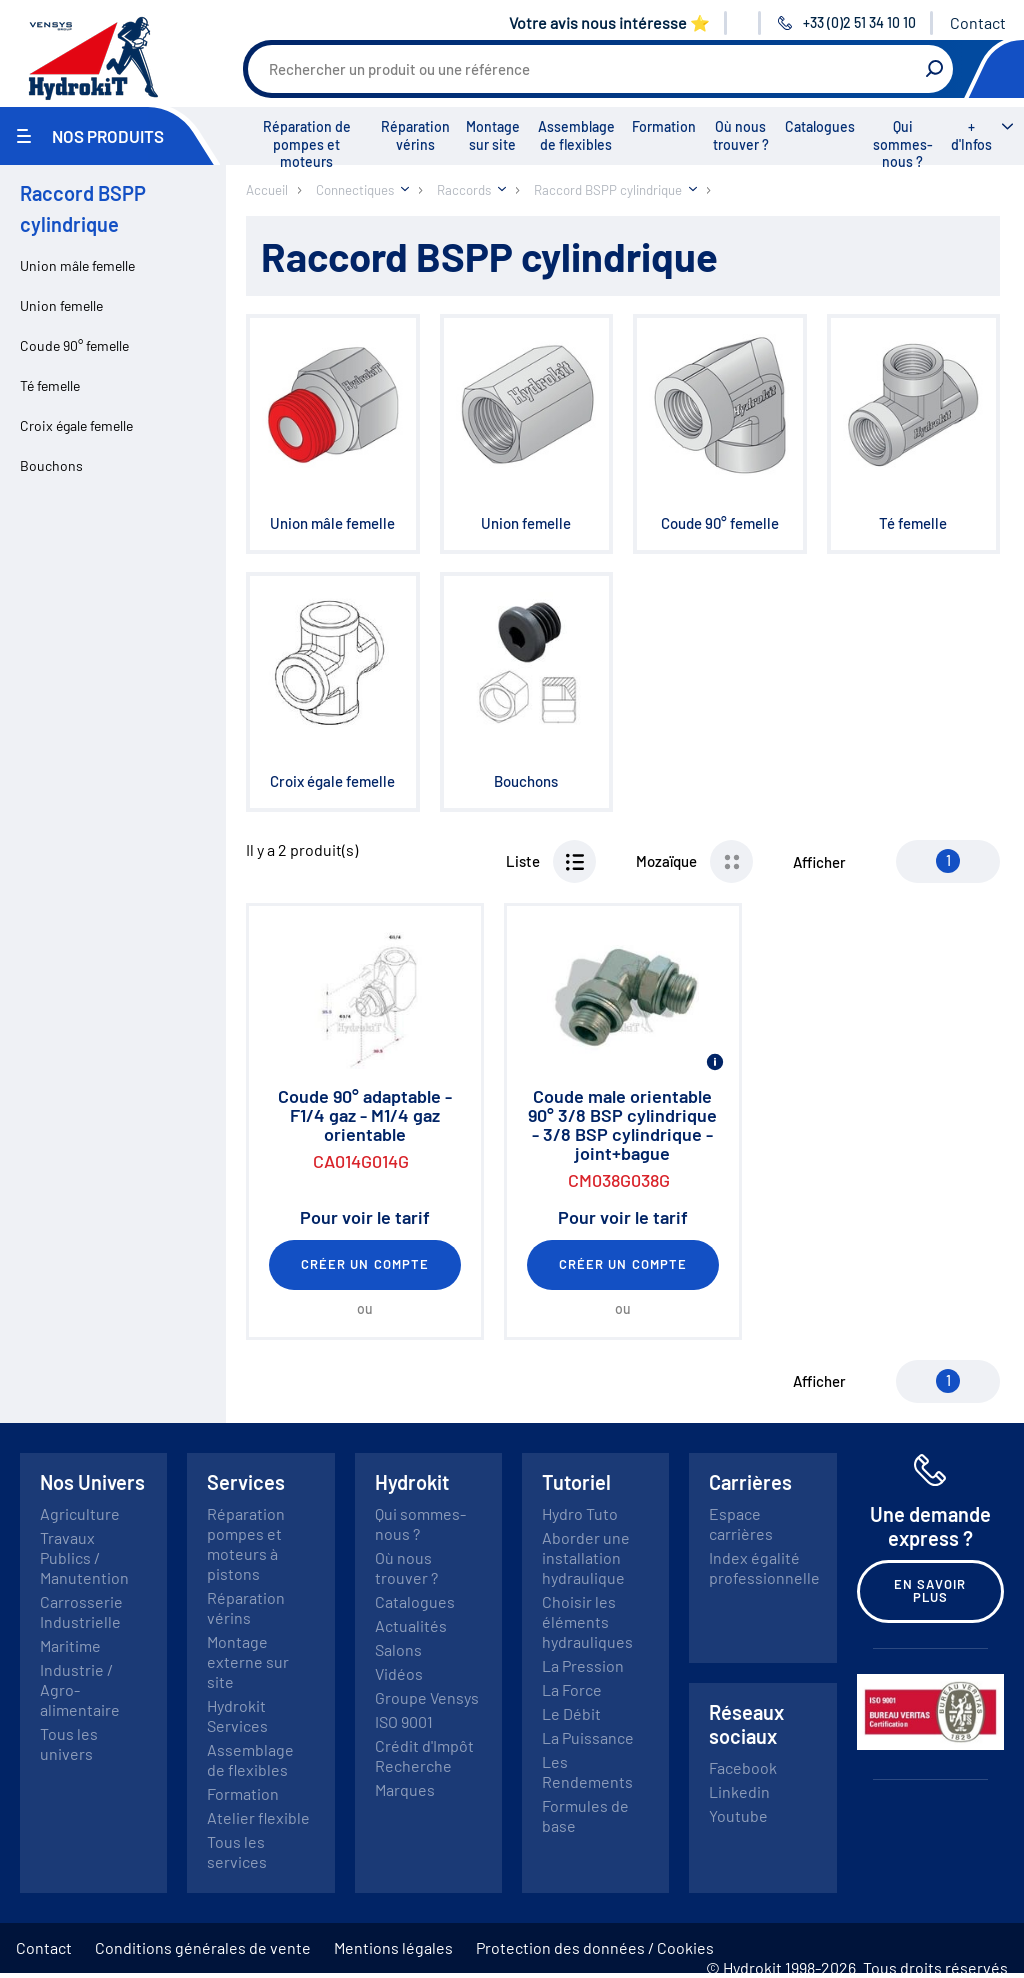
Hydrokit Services (237, 1715)
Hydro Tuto (580, 1513)
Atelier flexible (258, 1817)
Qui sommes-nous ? (903, 144)
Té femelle (50, 385)
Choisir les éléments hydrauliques (587, 1621)
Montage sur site (493, 135)
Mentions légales (393, 1947)
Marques (405, 1789)
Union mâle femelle (77, 265)
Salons (398, 1649)
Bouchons (51, 465)
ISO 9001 (404, 1721)
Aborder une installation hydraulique (586, 1557)
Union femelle (61, 305)
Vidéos (399, 1673)
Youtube (738, 1815)
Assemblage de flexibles (576, 135)
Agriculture (80, 1513)
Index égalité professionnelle (764, 1567)
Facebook (743, 1767)
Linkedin (739, 1791)
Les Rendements (587, 1771)
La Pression (583, 1665)
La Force (572, 1689)
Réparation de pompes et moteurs (307, 144)
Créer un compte (365, 1264)
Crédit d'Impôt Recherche (424, 1755)
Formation (664, 126)
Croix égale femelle (76, 425)
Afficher (819, 862)
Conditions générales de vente (203, 1947)
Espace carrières (741, 1523)
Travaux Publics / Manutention (84, 1557)
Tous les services (237, 1851)
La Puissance (588, 1737)
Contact (978, 22)
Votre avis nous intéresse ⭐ (609, 22)
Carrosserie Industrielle (81, 1611)
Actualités (411, 1625)
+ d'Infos (971, 135)
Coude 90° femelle (74, 345)
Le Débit (571, 1713)
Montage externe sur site (248, 1661)
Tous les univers (69, 1743)
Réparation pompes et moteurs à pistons (246, 1543)
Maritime (70, 1645)
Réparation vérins (415, 135)
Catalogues (820, 126)
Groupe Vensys (427, 1697)
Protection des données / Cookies (595, 1947)
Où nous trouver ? (741, 135)
